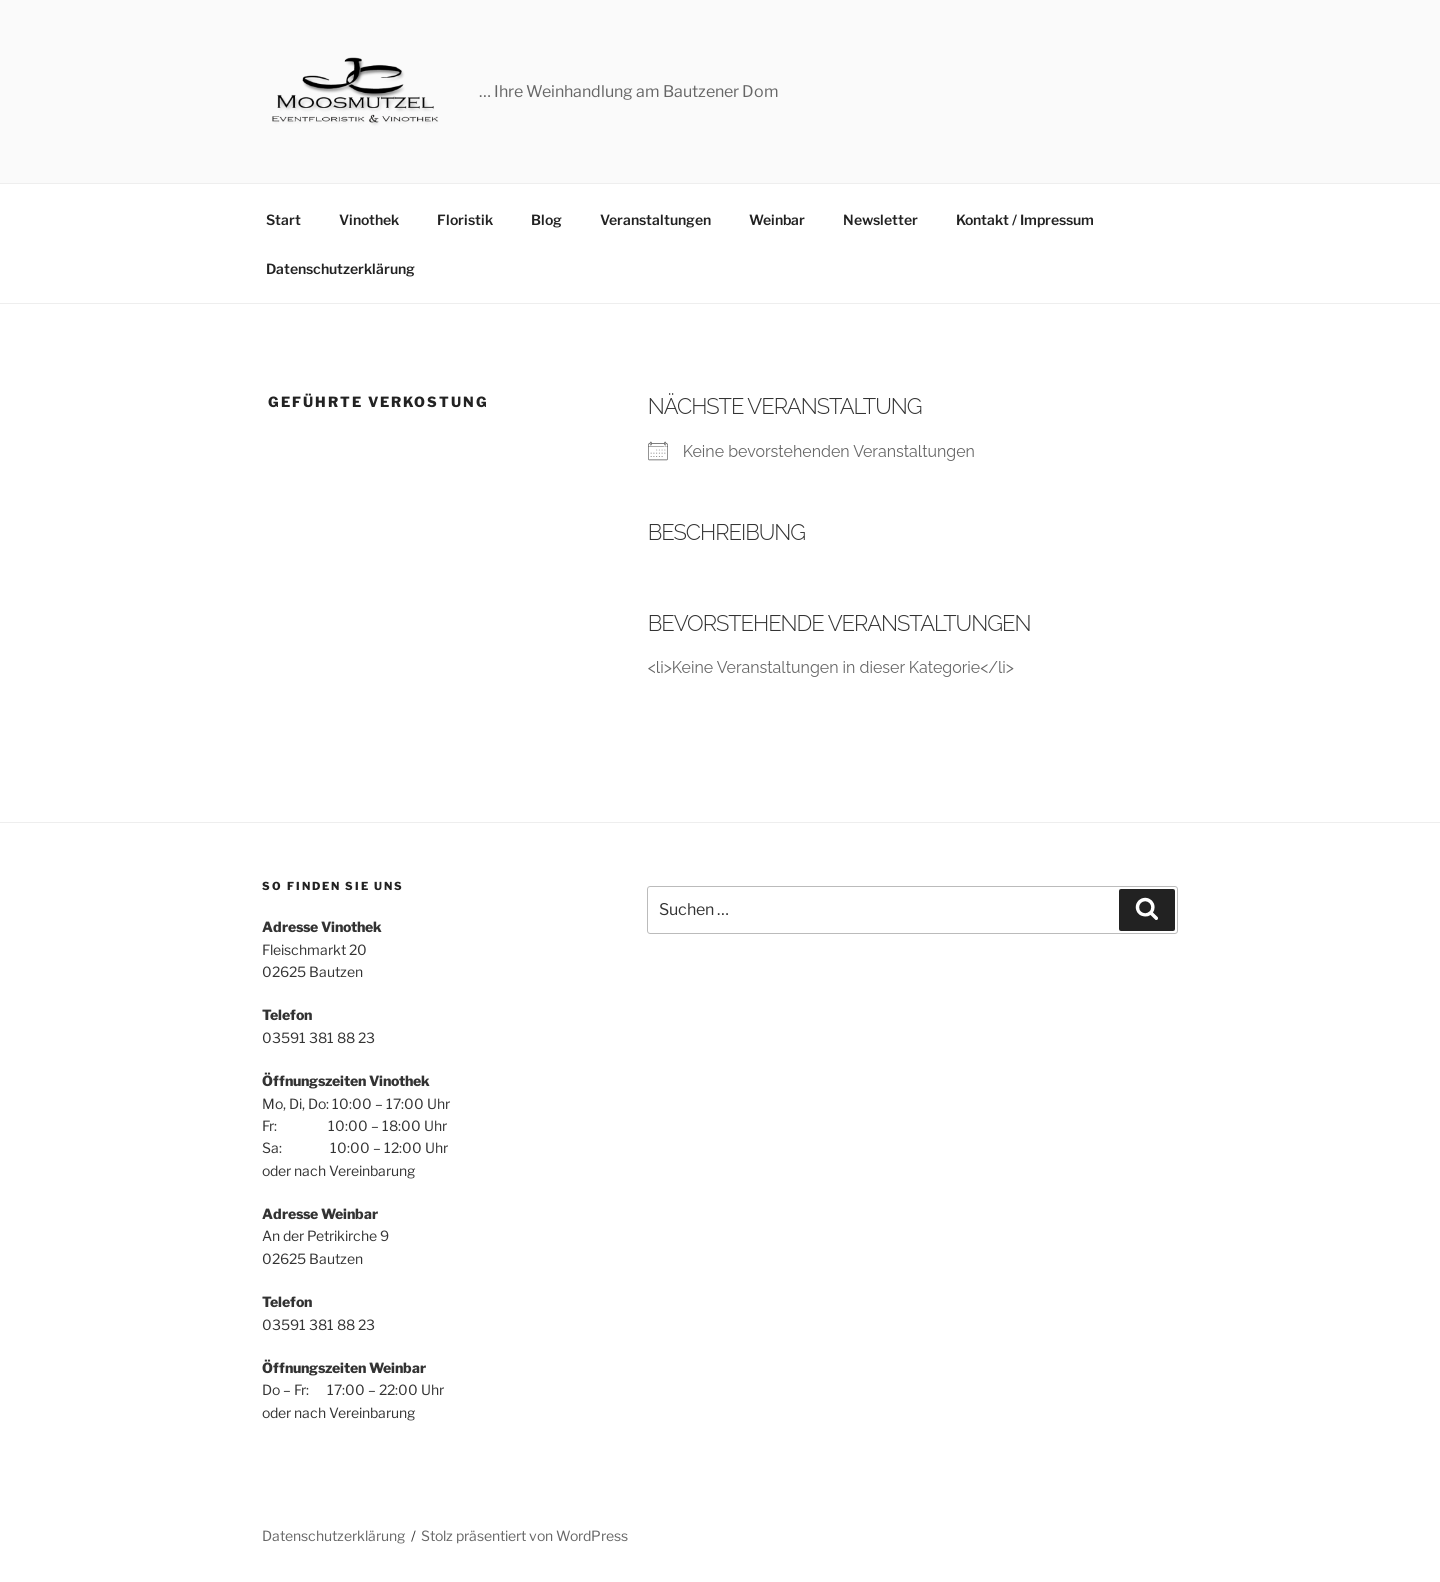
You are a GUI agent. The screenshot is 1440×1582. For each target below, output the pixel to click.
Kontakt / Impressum (1025, 219)
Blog (546, 219)
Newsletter (880, 219)
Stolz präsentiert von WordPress (524, 1535)
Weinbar (777, 219)
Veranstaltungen (655, 219)
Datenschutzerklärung (340, 268)
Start (283, 219)
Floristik (465, 219)
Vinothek (369, 219)
